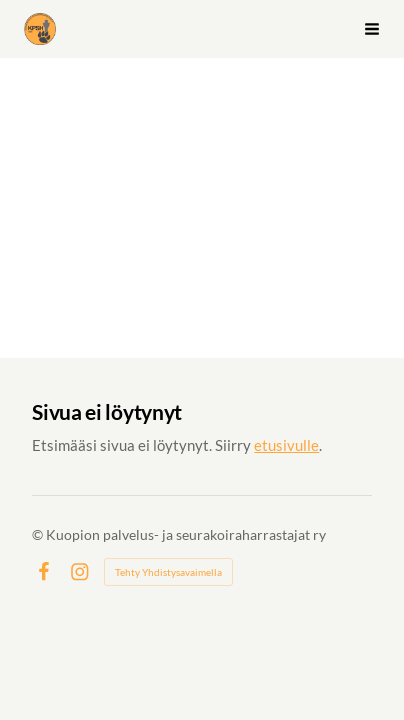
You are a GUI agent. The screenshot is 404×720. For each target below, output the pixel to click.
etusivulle (286, 445)
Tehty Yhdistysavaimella (168, 572)
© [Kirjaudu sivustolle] (39, 534)
